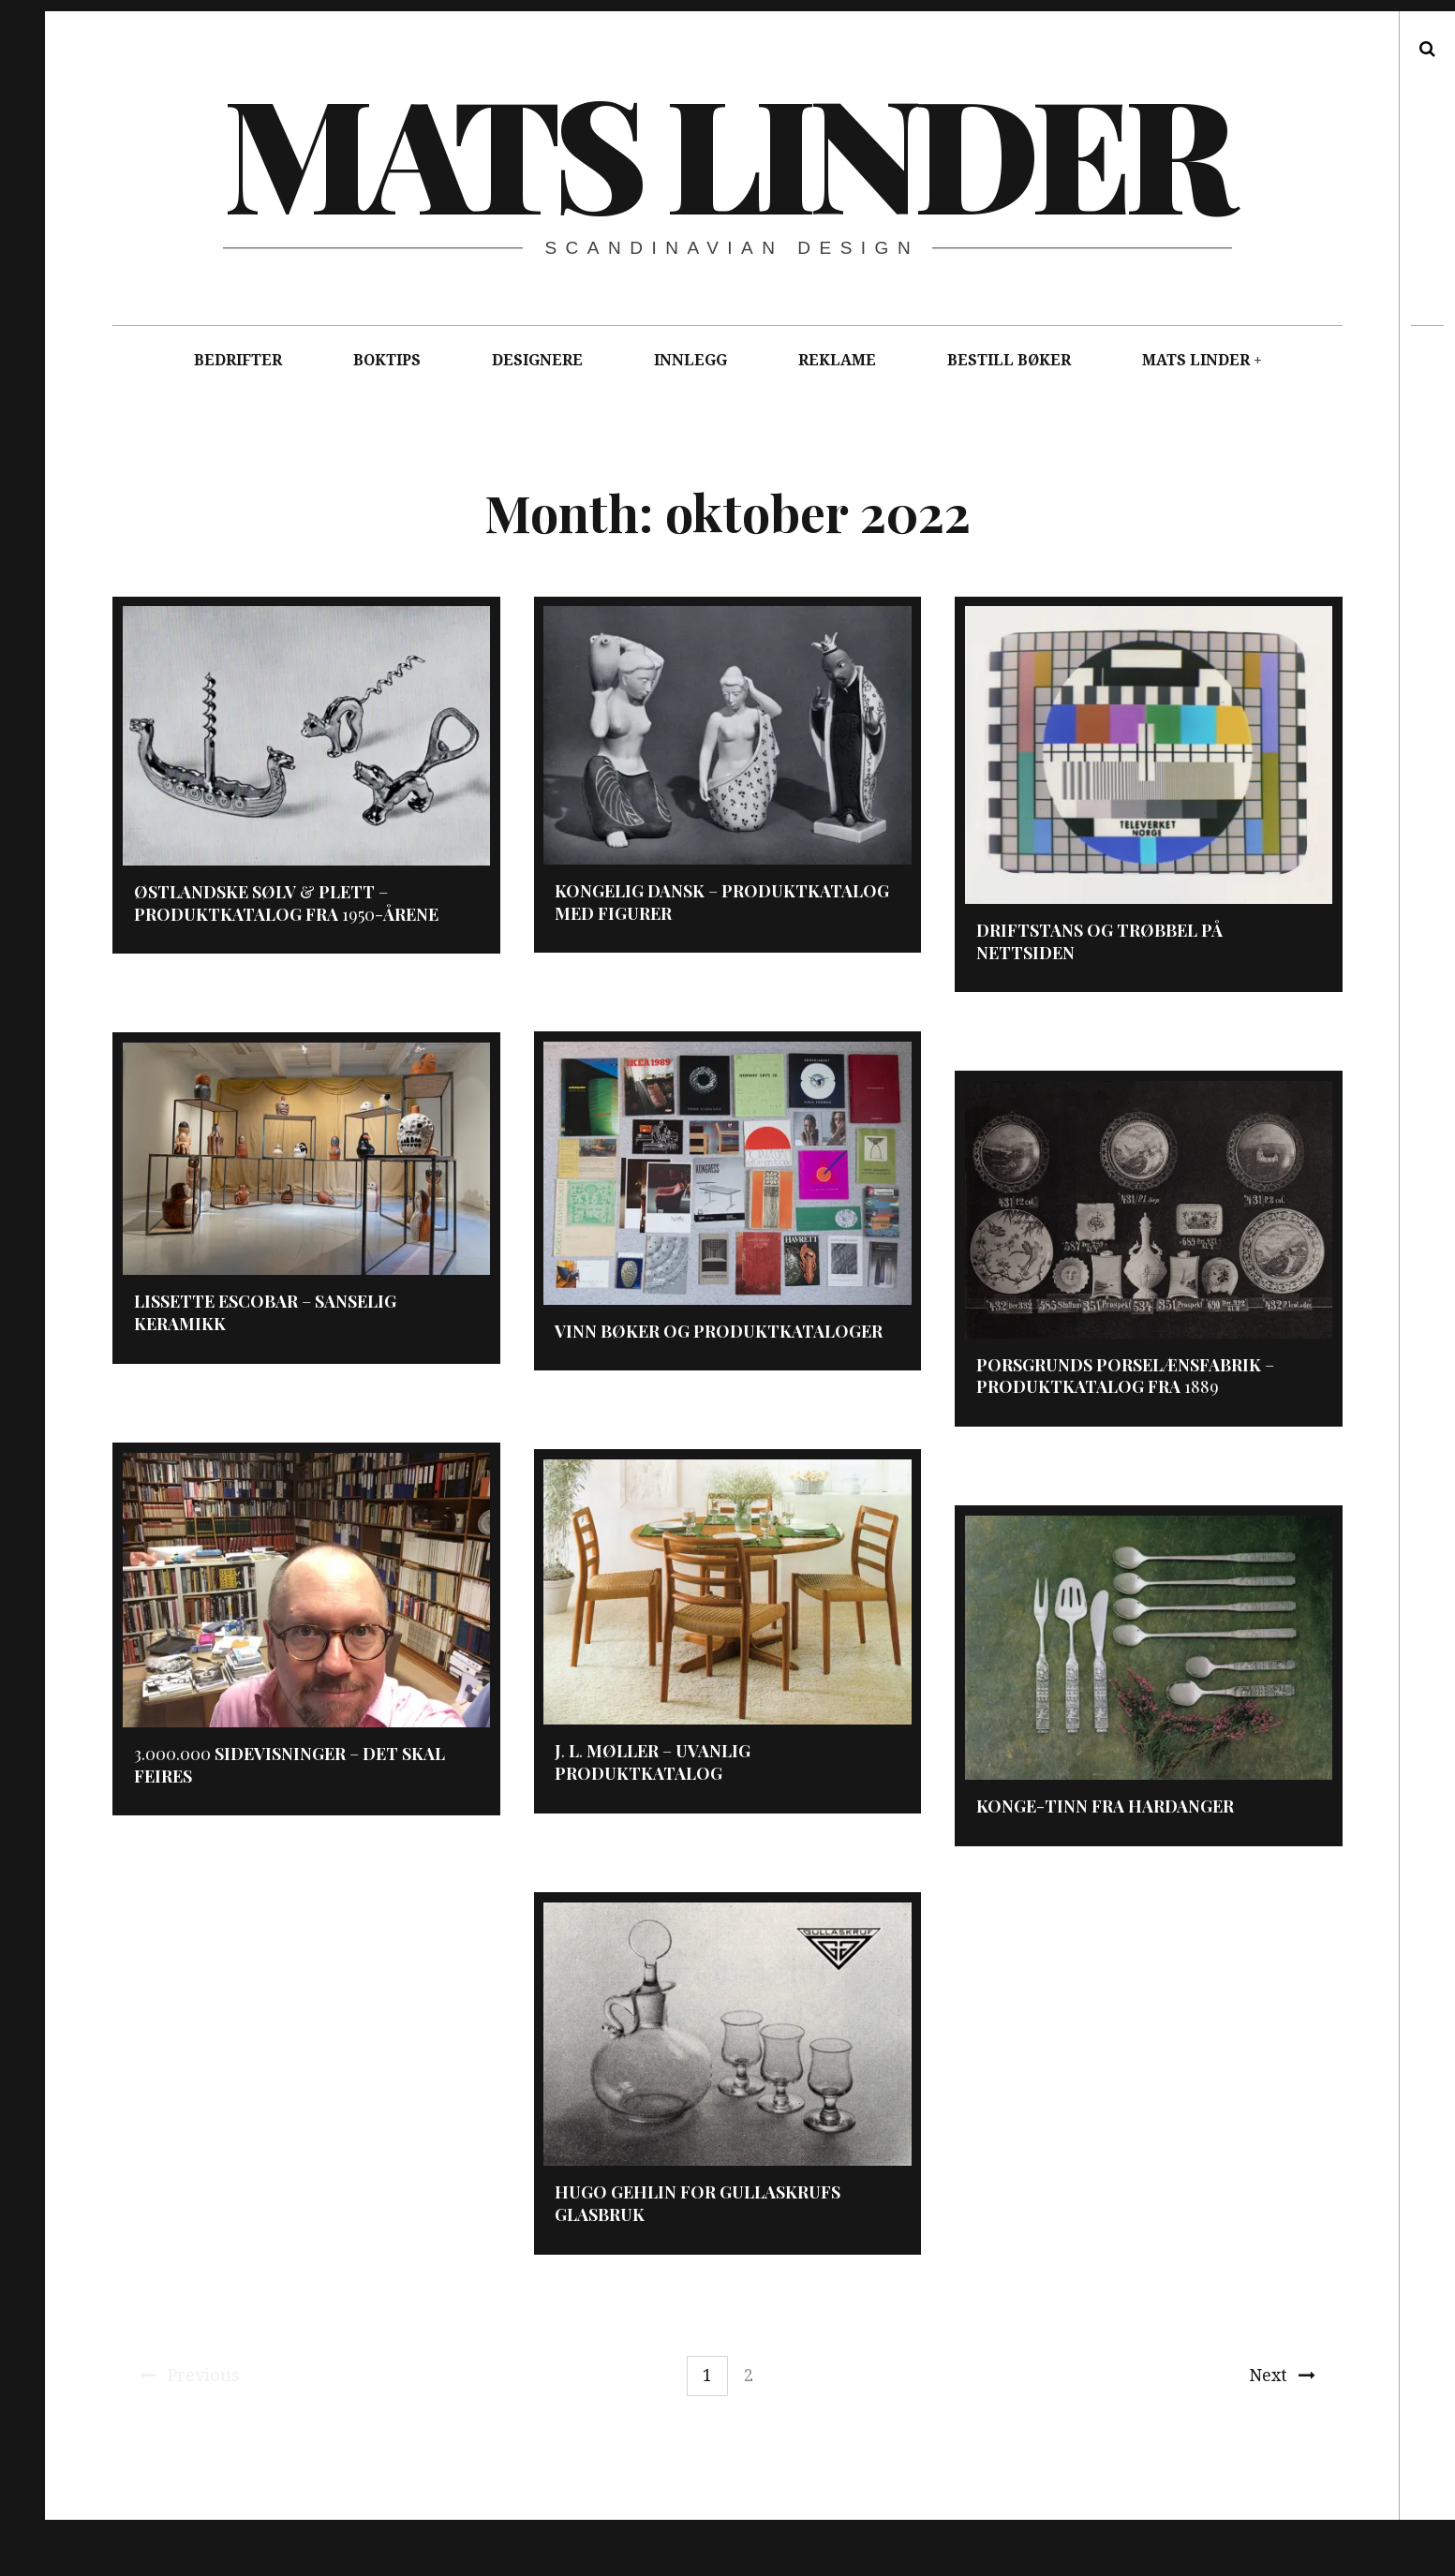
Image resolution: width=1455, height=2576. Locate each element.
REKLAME (837, 360)
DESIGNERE (537, 360)
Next (1282, 2375)
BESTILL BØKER (1009, 360)
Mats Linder (725, 150)
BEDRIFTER (238, 360)
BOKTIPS (387, 360)
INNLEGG (690, 360)
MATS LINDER (1196, 360)
